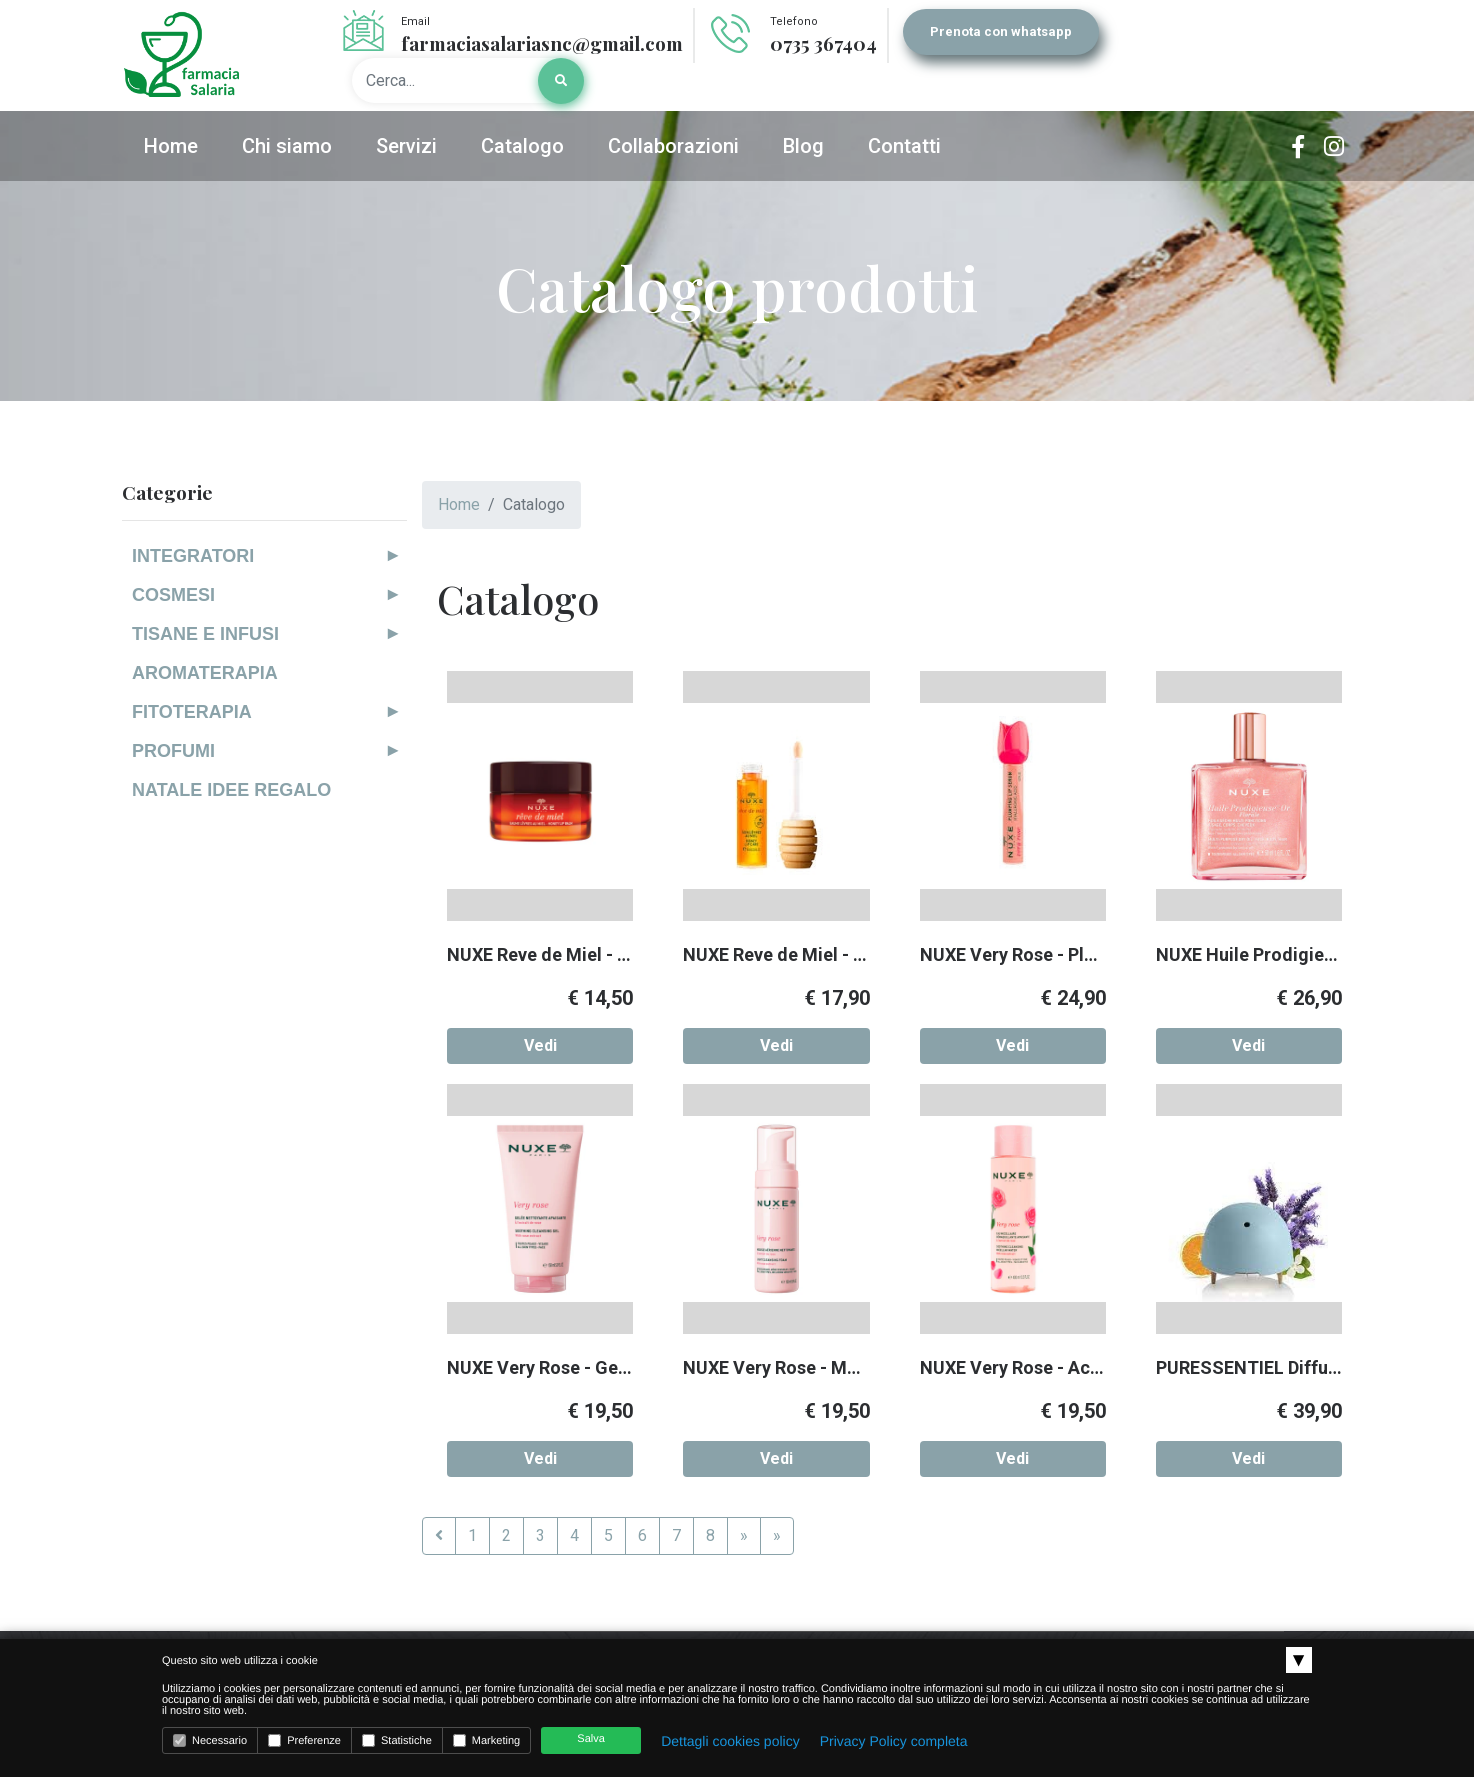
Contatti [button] (904, 146)
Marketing (486, 1740)
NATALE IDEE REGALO (231, 790)
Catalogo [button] (522, 146)
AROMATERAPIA (205, 673)
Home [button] (171, 146)
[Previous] (439, 1536)
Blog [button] (803, 146)
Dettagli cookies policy (730, 1741)
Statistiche (397, 1740)
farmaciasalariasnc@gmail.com (542, 43)
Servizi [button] (406, 146)
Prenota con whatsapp (1001, 31)
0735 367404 (823, 43)
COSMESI (173, 595)
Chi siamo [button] (287, 146)
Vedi (540, 1045)
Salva (591, 1739)
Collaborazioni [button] (673, 146)
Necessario (210, 1740)
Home (459, 504)
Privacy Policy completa (894, 1741)
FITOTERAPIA (192, 712)
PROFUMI (173, 751)
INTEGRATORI (193, 556)
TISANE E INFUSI (205, 634)
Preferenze (304, 1740)
